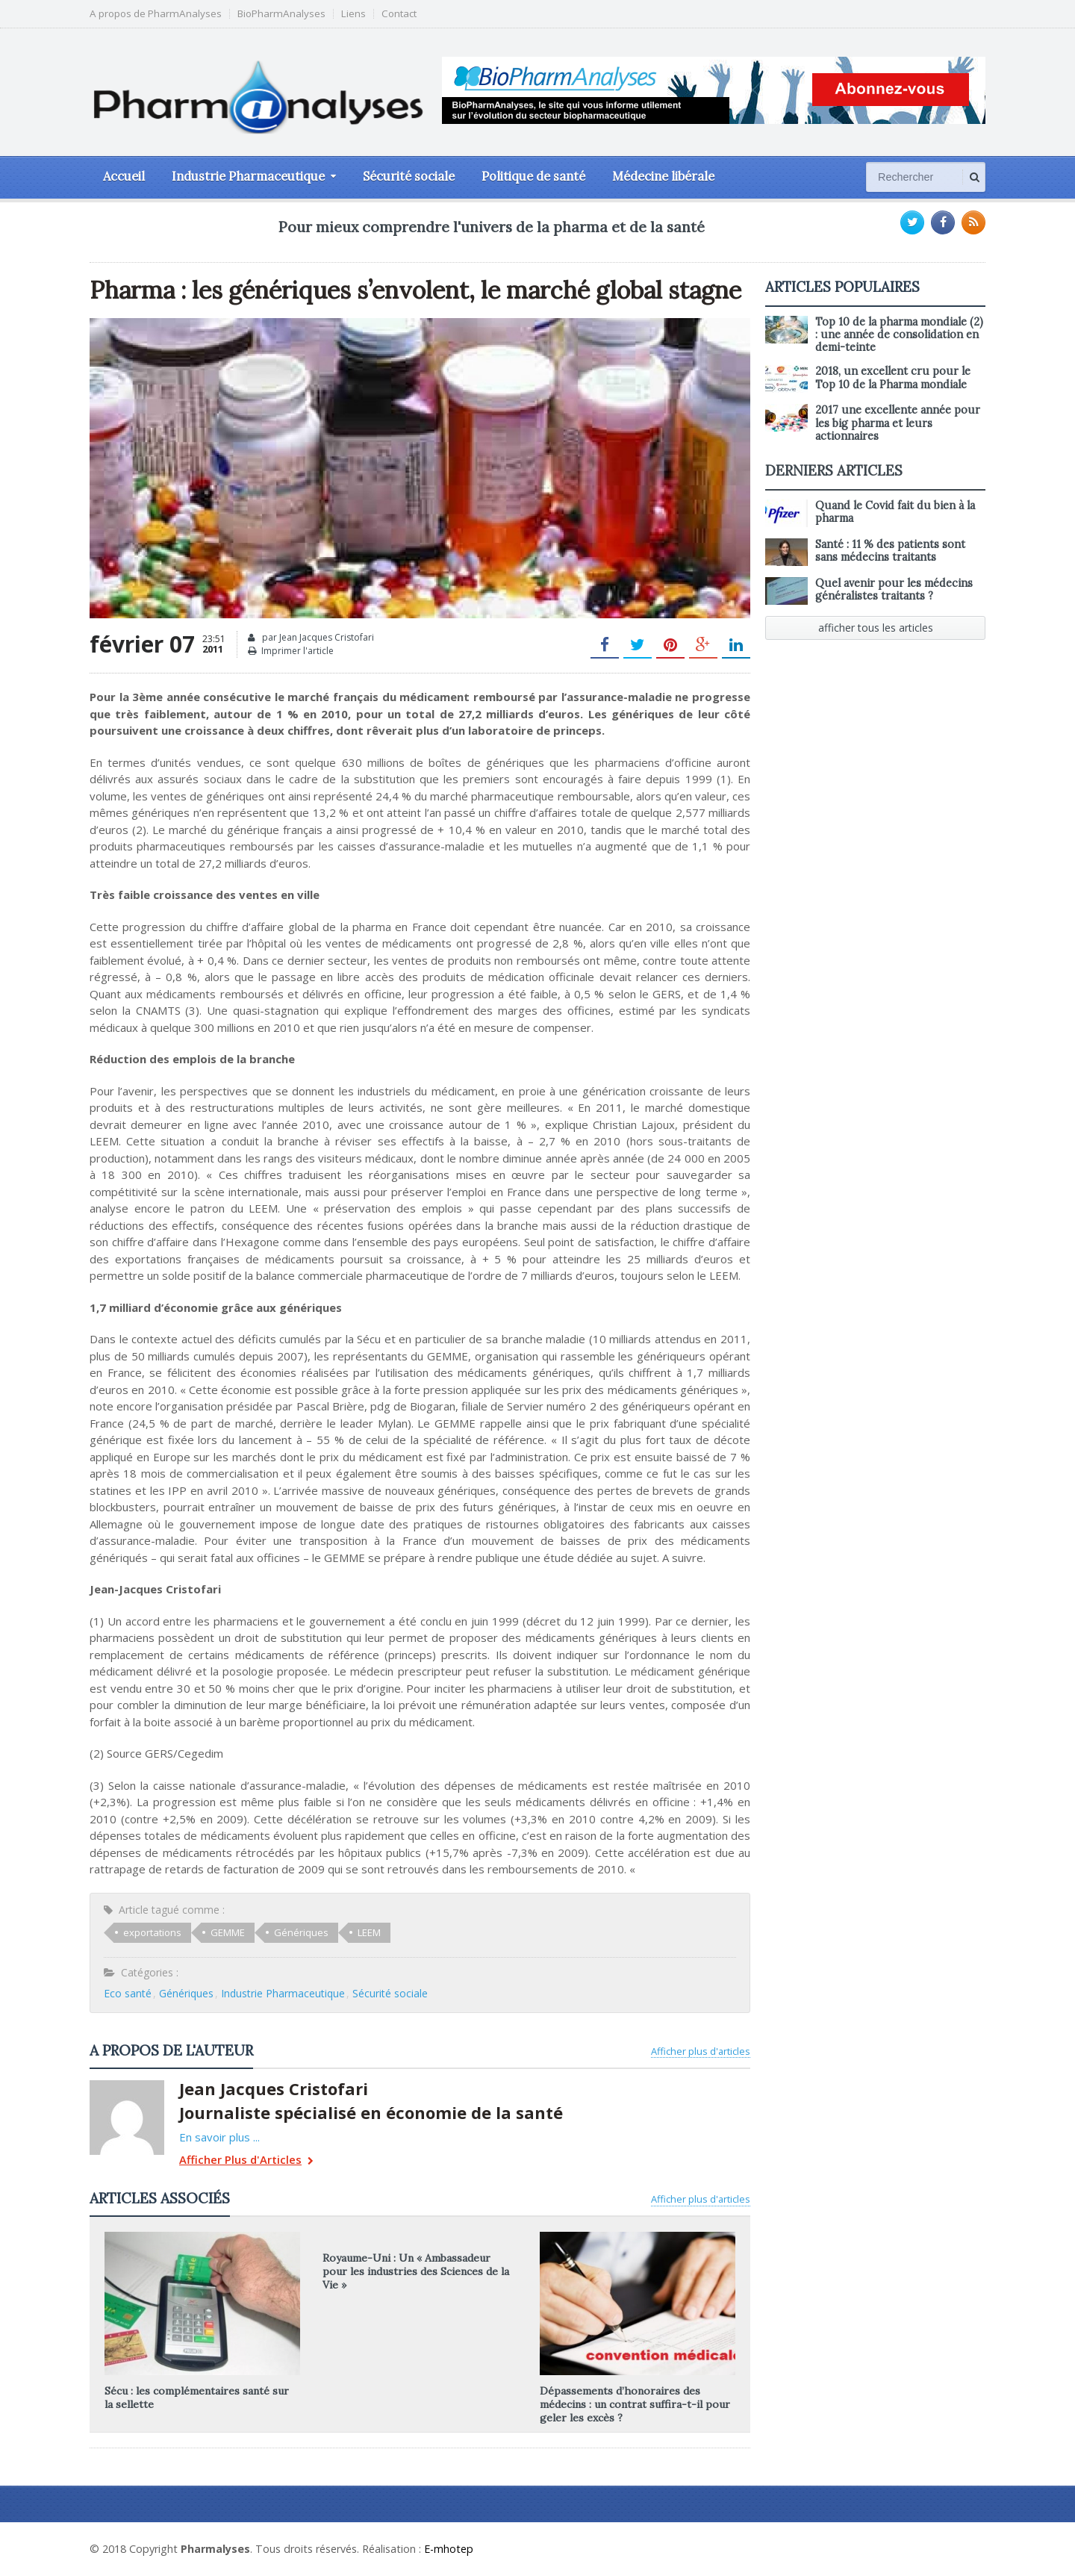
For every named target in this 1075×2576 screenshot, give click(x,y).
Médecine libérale (663, 176)
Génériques (301, 1932)
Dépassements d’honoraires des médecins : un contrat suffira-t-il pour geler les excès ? (635, 2404)
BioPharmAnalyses (281, 14)
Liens (353, 14)
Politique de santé (533, 176)
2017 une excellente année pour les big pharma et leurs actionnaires (897, 423)
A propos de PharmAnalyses (156, 14)
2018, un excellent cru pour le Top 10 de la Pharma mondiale (892, 377)
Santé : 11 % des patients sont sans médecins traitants (890, 551)
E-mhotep (448, 2549)
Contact (399, 14)
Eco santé (128, 1993)
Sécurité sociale (409, 176)
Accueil (124, 176)
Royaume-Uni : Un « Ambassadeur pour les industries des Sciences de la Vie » (415, 2271)
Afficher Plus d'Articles (246, 2161)
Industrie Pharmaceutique (283, 1993)
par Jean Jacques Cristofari (311, 637)
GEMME (228, 1932)
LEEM (369, 1932)
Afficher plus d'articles (700, 2051)
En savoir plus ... (219, 2136)
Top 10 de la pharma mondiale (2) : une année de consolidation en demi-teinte (899, 335)
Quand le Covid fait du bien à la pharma (895, 512)
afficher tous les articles (875, 627)
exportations (152, 1932)
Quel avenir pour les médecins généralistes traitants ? (894, 589)
